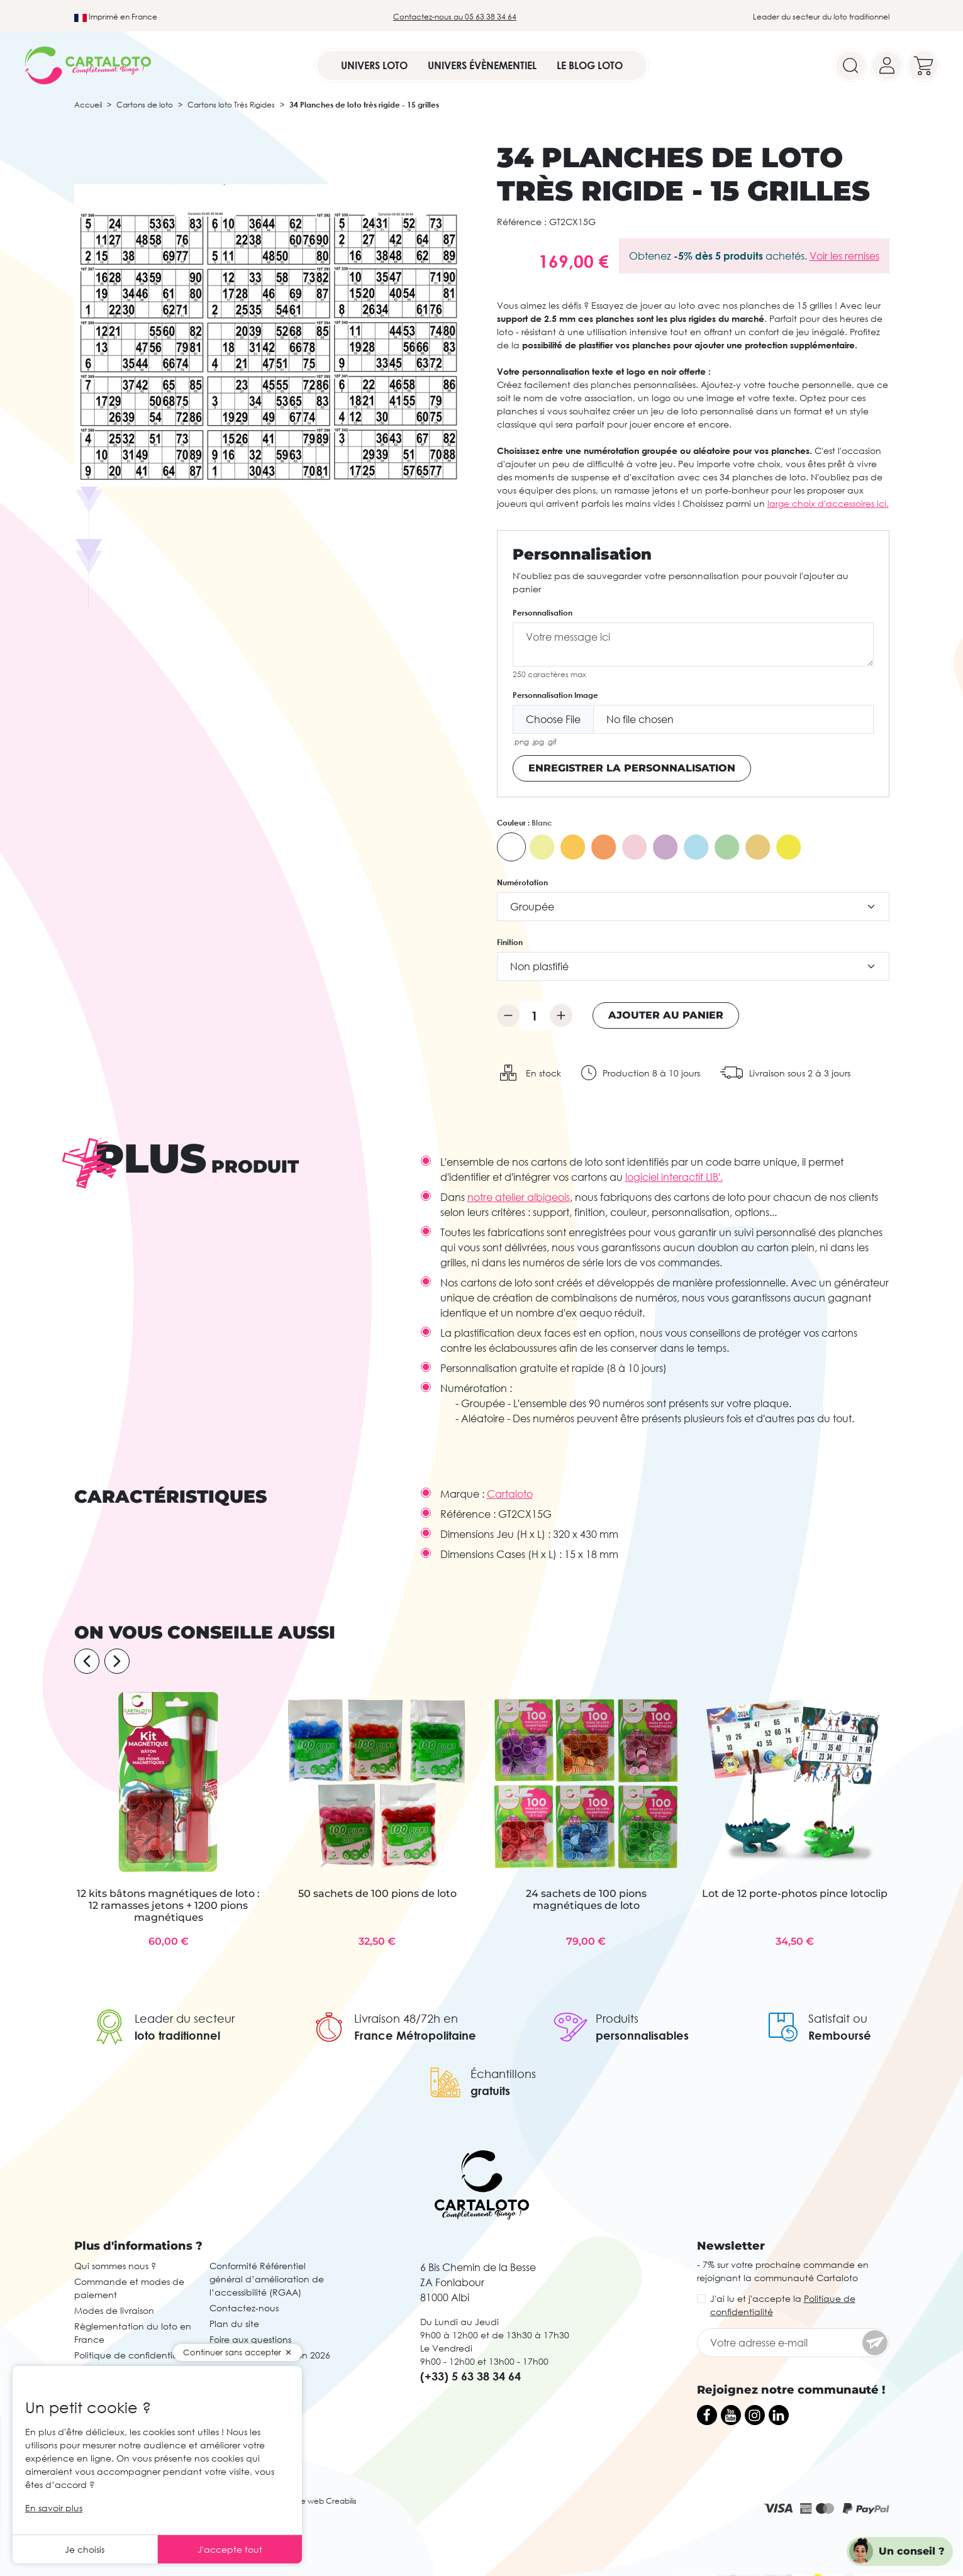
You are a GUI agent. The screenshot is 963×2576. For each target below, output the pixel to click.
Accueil (88, 104)
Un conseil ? (912, 2551)
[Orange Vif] (603, 846)
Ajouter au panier (665, 1015)
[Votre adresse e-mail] (793, 2342)
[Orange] (573, 846)
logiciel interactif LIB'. (674, 1177)
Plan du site (234, 2323)
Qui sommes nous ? (115, 2265)
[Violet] (665, 846)
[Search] (850, 65)
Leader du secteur (185, 2018)
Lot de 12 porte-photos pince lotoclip (795, 1893)
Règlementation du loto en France (132, 2333)
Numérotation (522, 882)
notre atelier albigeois (518, 1197)
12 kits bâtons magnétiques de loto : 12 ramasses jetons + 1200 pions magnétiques (168, 1905)
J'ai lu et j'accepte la (782, 2305)
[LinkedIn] (779, 2415)
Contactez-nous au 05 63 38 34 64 (454, 16)
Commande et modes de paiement (129, 2288)
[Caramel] (757, 846)
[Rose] (634, 846)
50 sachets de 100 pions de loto (377, 1893)
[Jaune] (542, 846)
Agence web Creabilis (316, 2501)
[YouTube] (731, 2415)
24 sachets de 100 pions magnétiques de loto (586, 1899)
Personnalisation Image (555, 695)
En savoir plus (53, 2507)
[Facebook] (707, 2415)
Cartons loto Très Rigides (231, 104)
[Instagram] (755, 2415)
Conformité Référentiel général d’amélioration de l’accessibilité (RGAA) (266, 2278)
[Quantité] (535, 1015)
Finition (510, 942)
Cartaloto (510, 1494)
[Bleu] (696, 846)
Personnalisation (542, 612)
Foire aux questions (250, 2339)
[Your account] (886, 65)
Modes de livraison (114, 2310)
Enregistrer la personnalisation (631, 768)
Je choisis (84, 2549)
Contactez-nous (244, 2307)
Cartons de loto (144, 104)
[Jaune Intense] (788, 846)
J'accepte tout (230, 2549)
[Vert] (727, 846)
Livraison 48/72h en (406, 2018)
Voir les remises (844, 256)
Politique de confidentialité (132, 2355)
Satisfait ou (837, 2018)
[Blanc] (511, 846)
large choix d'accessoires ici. (828, 503)
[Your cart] (923, 65)
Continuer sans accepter (232, 2352)
